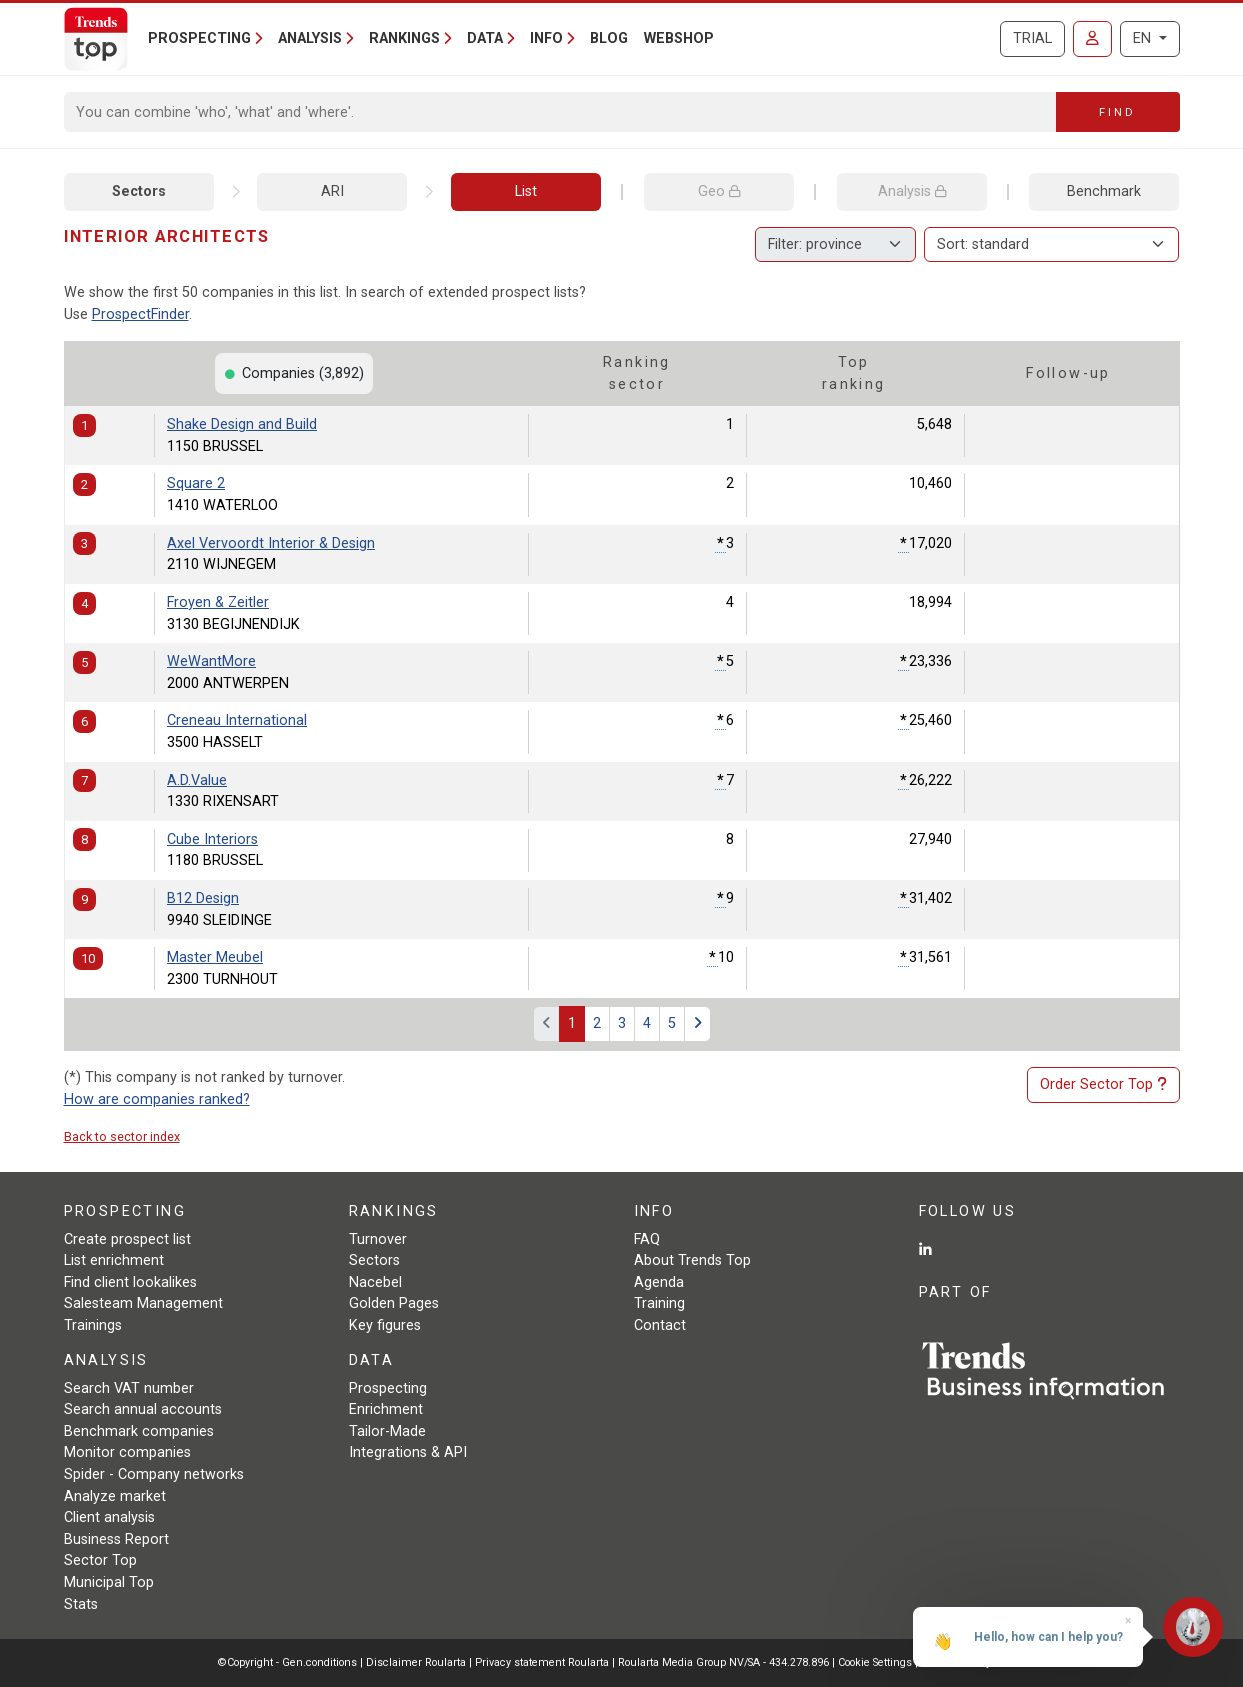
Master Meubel (215, 957)
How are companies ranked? (157, 1099)
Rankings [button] (404, 38)
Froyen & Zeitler (218, 602)
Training (659, 1303)
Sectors (139, 191)
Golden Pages (394, 1303)
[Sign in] (1092, 39)
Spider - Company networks (154, 1474)
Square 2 (196, 483)
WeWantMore (211, 661)
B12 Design (203, 898)
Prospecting (388, 1388)
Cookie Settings (876, 1662)
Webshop (679, 38)
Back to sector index (122, 1136)
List (526, 191)
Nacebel (375, 1282)
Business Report (116, 1539)
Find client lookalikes (130, 1282)
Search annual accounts (143, 1409)
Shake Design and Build (242, 424)
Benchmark (1104, 191)
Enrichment (386, 1409)
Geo (719, 191)
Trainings (93, 1325)
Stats (81, 1604)
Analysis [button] (310, 38)
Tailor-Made (387, 1431)
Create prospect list (127, 1239)
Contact (660, 1325)
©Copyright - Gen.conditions (287, 1662)
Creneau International (237, 720)
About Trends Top (692, 1260)
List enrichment (114, 1260)
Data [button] (485, 38)
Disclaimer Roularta (416, 1662)
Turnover (378, 1239)
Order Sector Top (1103, 1085)
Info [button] (546, 38)
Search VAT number (129, 1388)
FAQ (647, 1239)
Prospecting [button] (199, 38)
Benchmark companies (139, 1431)
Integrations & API (408, 1452)
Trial (1032, 38)
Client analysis (109, 1517)
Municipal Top (109, 1582)
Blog (609, 38)
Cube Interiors (212, 839)
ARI (332, 191)
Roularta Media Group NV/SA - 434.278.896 (725, 1662)
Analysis (912, 191)
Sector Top (100, 1560)
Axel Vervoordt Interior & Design (271, 543)
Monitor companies (127, 1452)
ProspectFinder (140, 314)
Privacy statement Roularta (542, 1662)
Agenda (659, 1282)
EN (1144, 38)
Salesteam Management (143, 1303)
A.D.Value (197, 780)
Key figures (385, 1325)
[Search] (560, 112)
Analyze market (115, 1496)
